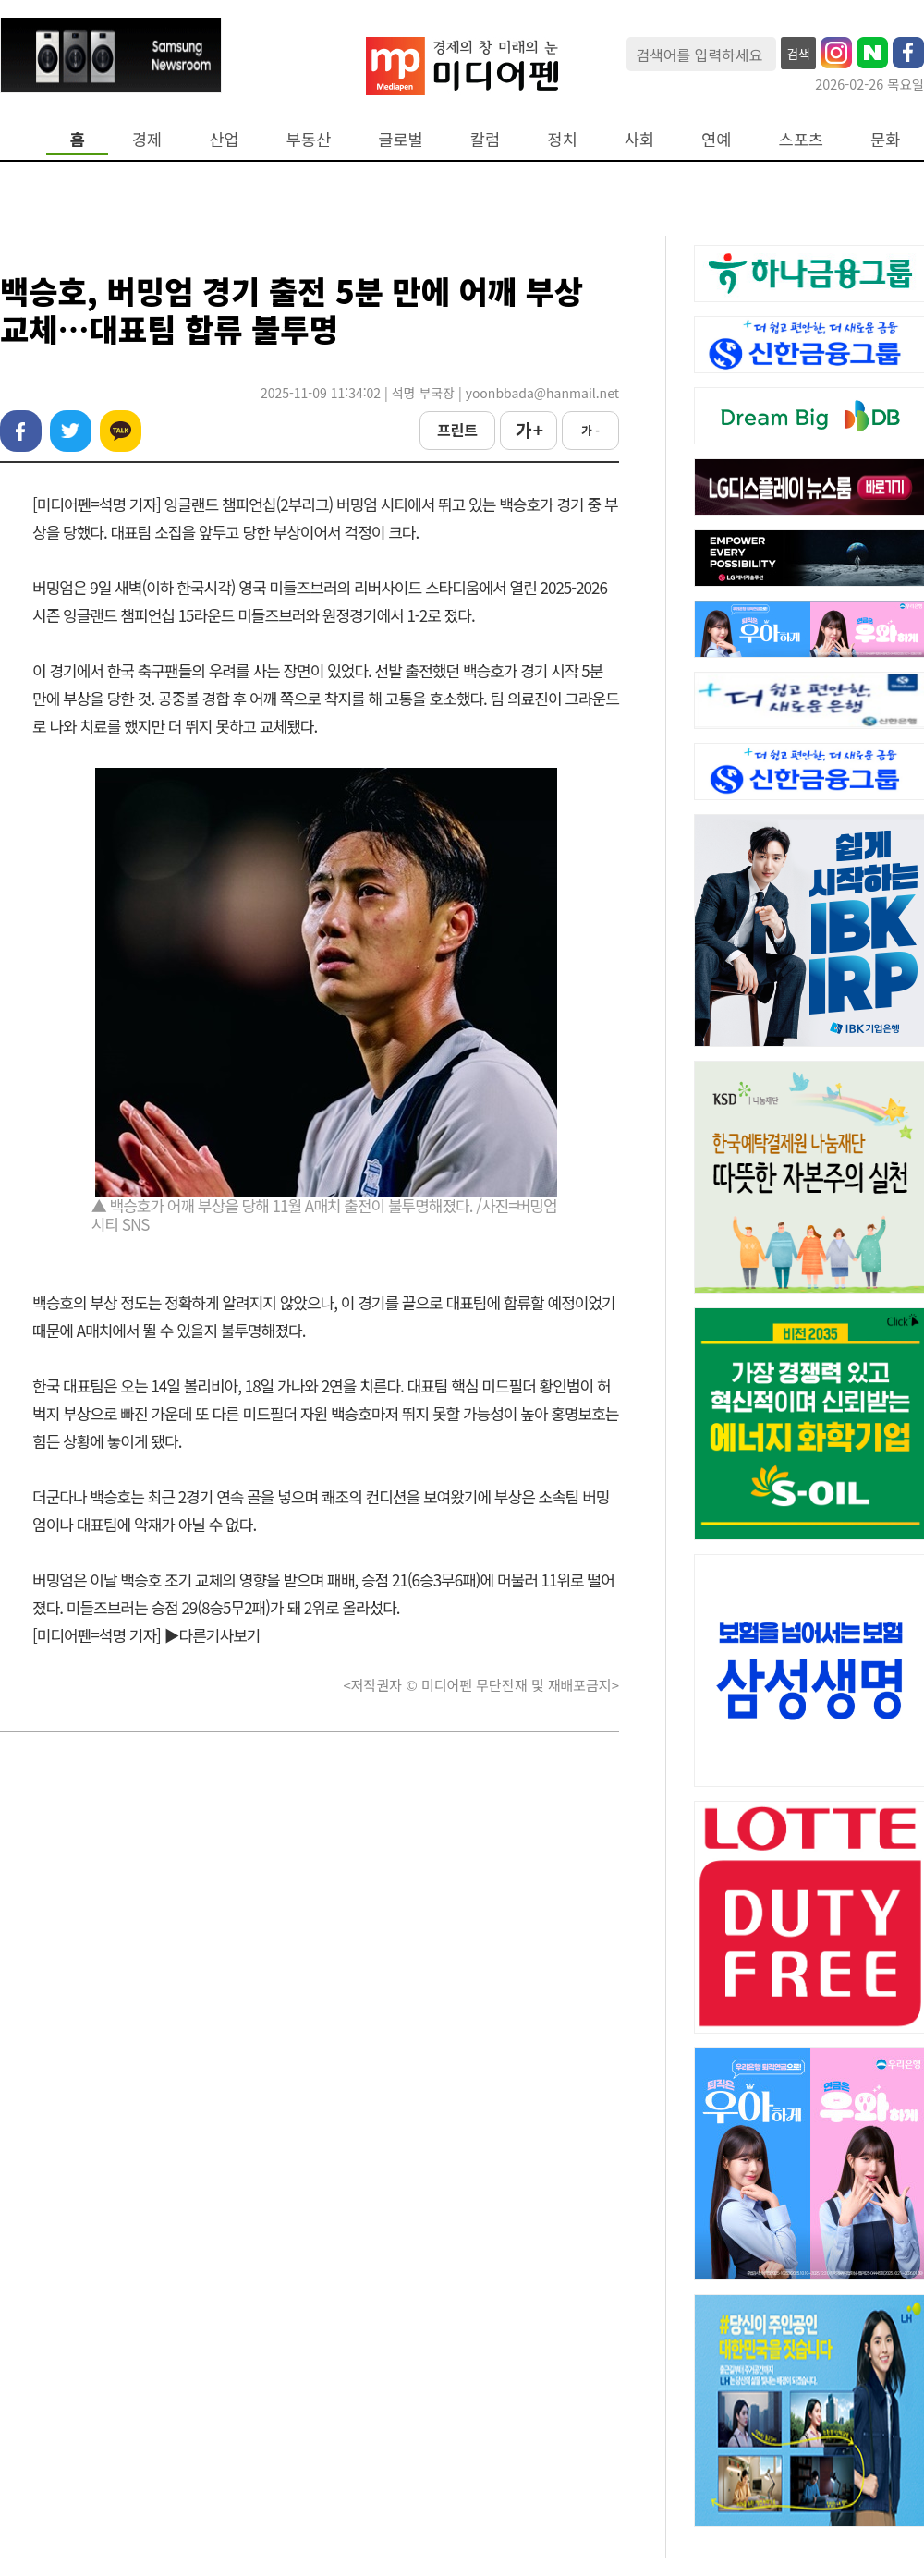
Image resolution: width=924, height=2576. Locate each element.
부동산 (309, 139)
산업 (223, 139)
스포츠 (801, 139)
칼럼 (485, 139)
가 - (590, 430)
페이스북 (21, 431)
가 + (528, 430)
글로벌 (400, 139)
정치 (562, 139)
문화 (885, 139)
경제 (147, 139)
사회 (639, 139)
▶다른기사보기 (212, 1634)
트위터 (70, 431)
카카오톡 (120, 431)
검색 (798, 53)
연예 (716, 139)
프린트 (457, 430)
